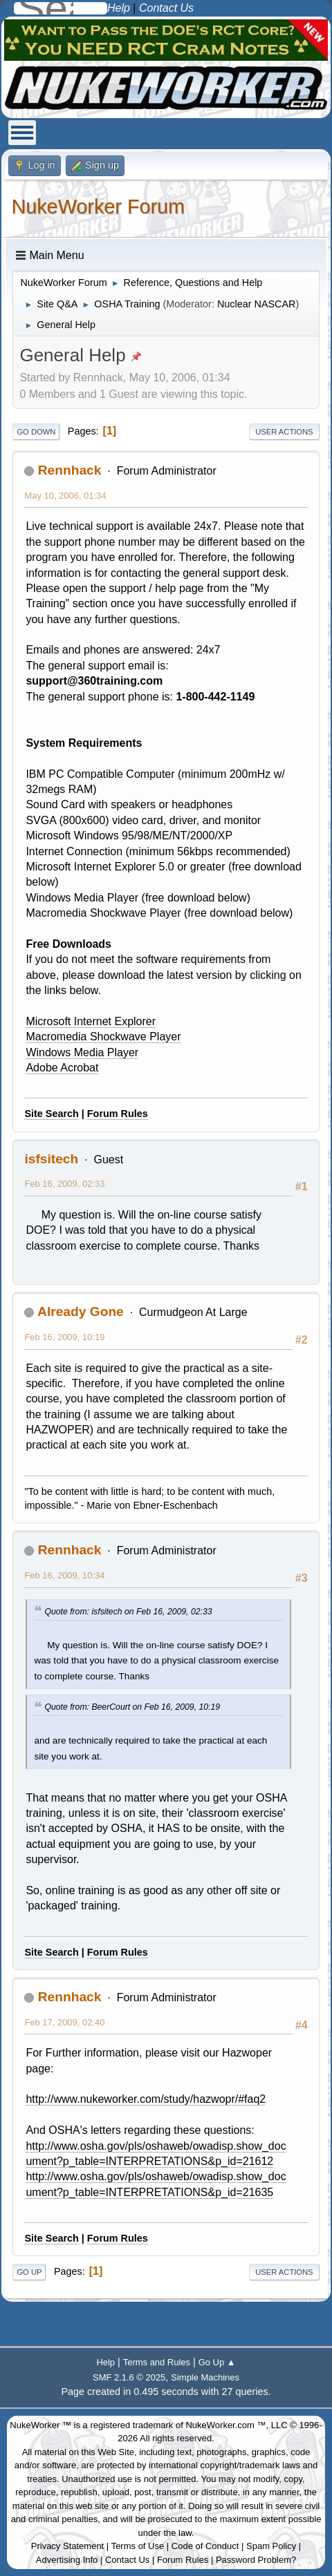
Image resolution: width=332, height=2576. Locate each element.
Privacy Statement (67, 2546)
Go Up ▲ (217, 2362)
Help (105, 2362)
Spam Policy (271, 2546)
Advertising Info (67, 2560)
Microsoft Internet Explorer (91, 1021)
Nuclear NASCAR (256, 303)
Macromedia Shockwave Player (103, 1036)
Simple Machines (205, 2377)
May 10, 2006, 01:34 (65, 495)
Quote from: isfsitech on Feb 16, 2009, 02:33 (128, 1611)
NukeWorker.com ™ (225, 2425)
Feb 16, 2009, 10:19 (64, 1337)
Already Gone (80, 1311)
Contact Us (127, 2560)
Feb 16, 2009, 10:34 (64, 1575)
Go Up (29, 2272)
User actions (284, 432)
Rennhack (70, 470)
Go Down (36, 432)
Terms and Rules (156, 2362)
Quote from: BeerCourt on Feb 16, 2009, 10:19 (132, 1707)
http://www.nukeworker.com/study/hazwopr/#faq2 (146, 2099)
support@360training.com (94, 681)
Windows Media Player (82, 1052)
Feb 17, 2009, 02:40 (64, 2022)
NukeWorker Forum (98, 206)
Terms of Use (138, 2546)
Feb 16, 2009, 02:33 (64, 1184)
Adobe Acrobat (62, 1068)
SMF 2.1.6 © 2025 (129, 2377)
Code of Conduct (205, 2546)
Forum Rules (117, 1113)
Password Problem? (256, 2560)
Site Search (51, 1113)
